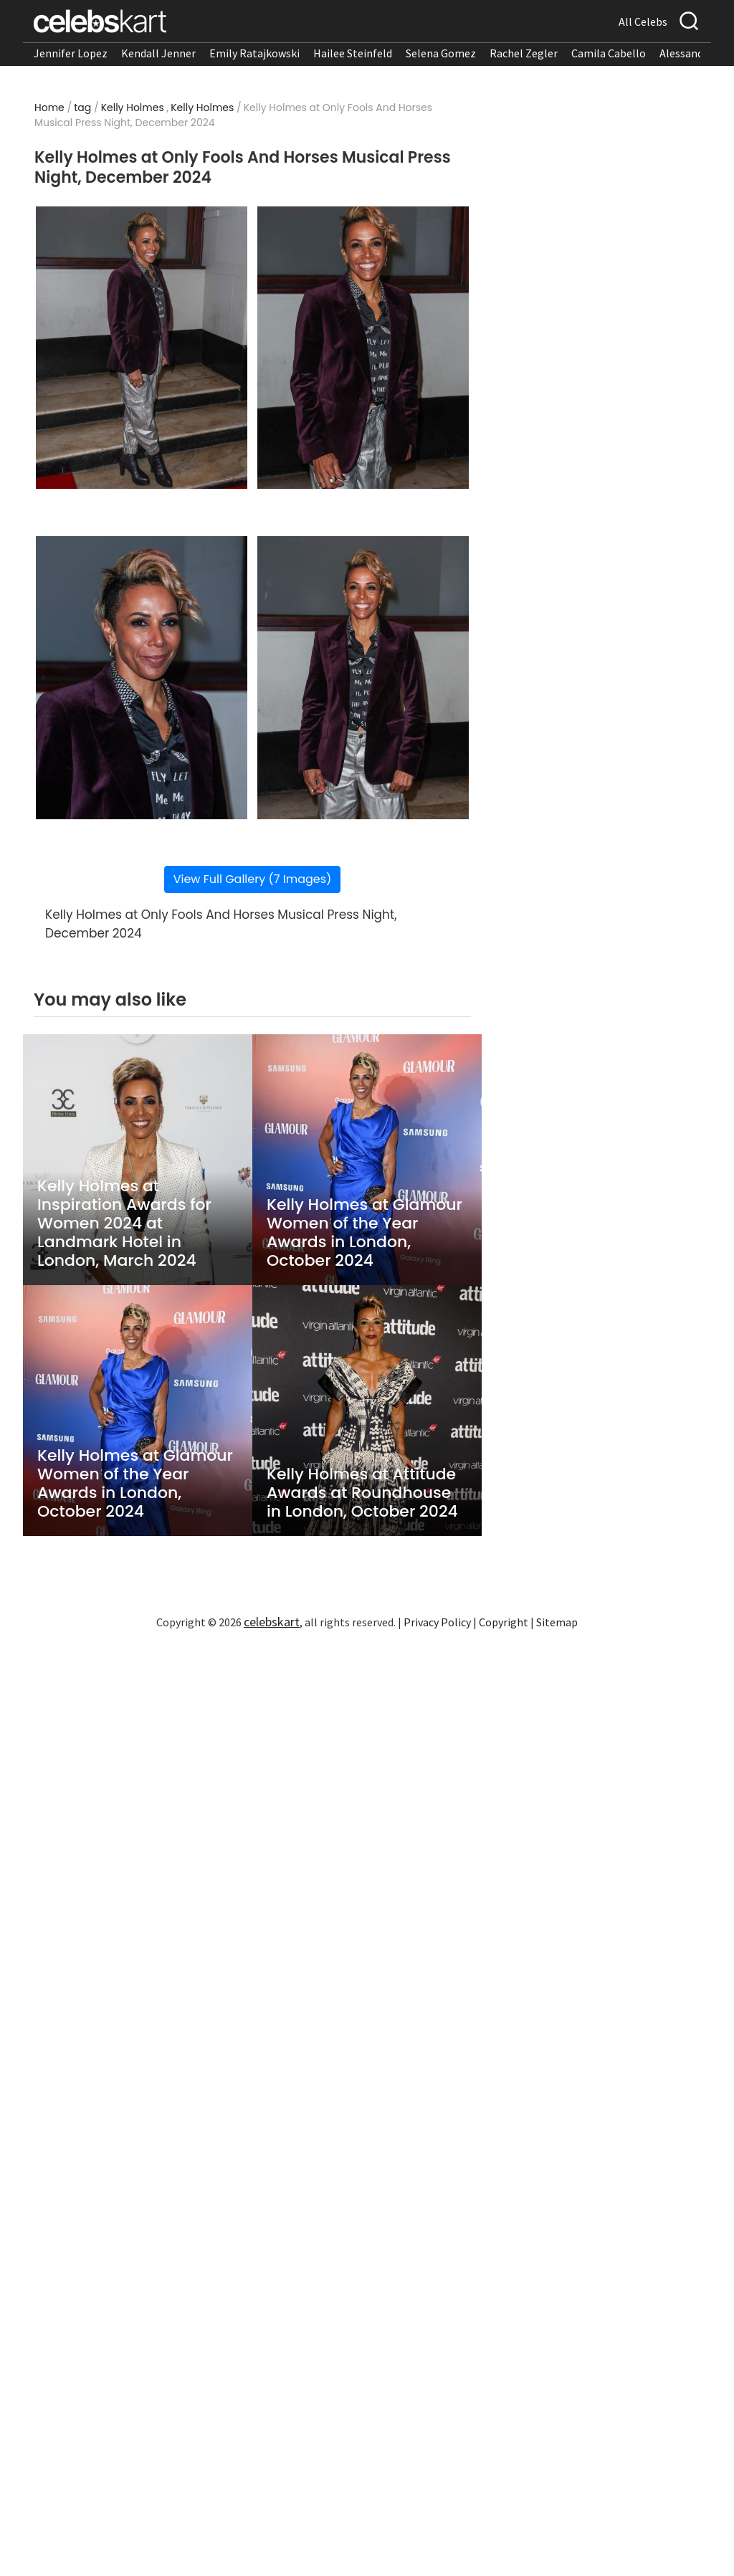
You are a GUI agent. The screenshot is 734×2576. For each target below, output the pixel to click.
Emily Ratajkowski (254, 53)
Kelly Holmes (132, 107)
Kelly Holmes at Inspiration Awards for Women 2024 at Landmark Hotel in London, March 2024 (124, 1223)
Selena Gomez (441, 53)
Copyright (503, 1622)
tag (82, 107)
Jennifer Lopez (71, 53)
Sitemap (557, 1622)
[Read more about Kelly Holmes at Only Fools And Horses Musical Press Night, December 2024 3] (142, 677)
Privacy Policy (437, 1622)
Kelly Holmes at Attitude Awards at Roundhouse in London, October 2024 (362, 1493)
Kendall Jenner (158, 53)
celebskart (272, 1621)
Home (49, 107)
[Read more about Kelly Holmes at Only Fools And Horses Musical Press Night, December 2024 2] (363, 348)
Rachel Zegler (524, 53)
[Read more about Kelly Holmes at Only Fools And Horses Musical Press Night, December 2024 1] (142, 348)
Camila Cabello (608, 53)
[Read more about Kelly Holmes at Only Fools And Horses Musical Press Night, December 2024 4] (363, 677)
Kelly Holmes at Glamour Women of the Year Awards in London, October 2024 (364, 1233)
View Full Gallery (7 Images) (252, 879)
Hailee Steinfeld (352, 53)
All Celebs (643, 21)
